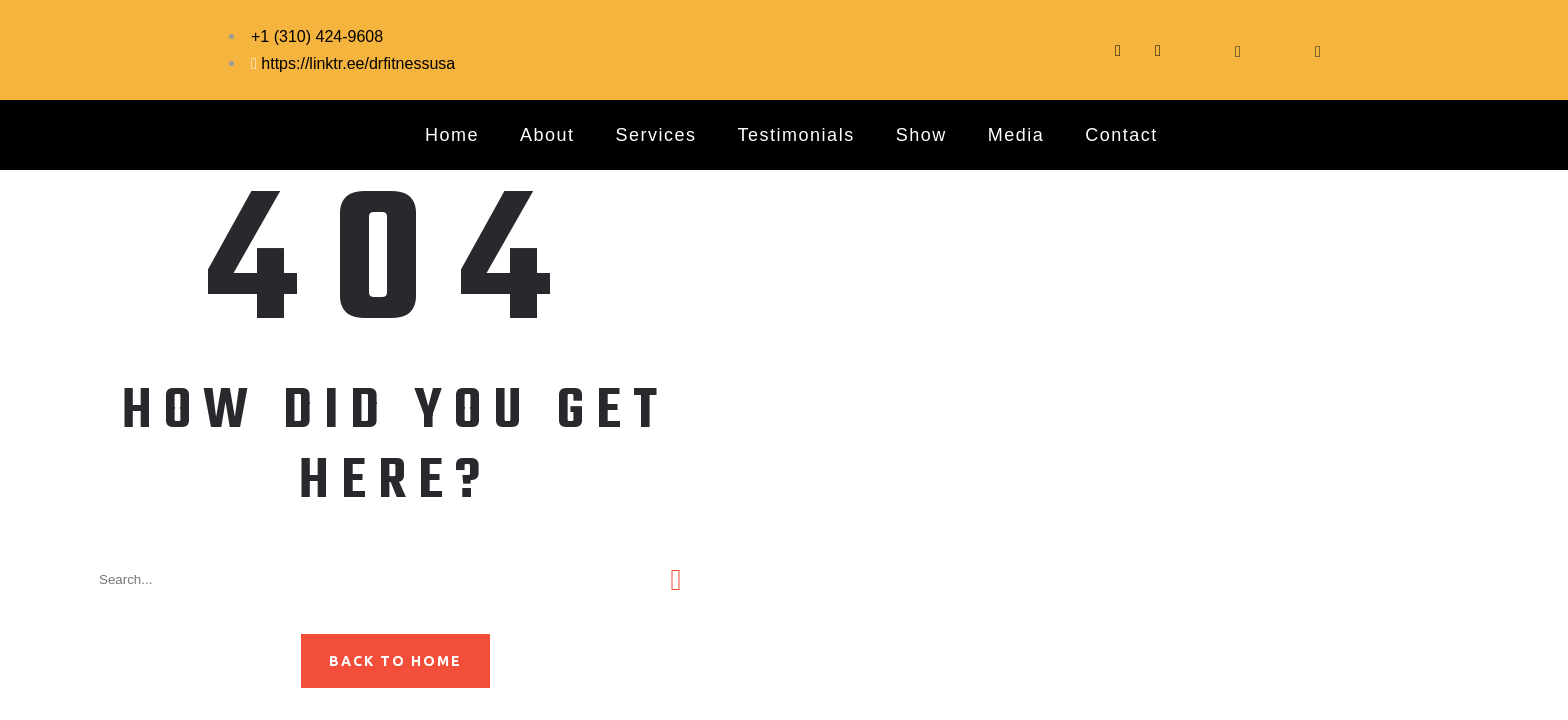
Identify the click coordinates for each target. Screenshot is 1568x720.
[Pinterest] (1318, 50)
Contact (1121, 135)
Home (452, 135)
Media (1016, 135)
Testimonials (796, 135)
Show (921, 135)
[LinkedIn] (1278, 50)
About (547, 135)
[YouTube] (1238, 50)
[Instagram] (1158, 50)
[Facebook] (1198, 50)
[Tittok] (1118, 50)
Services (656, 135)
